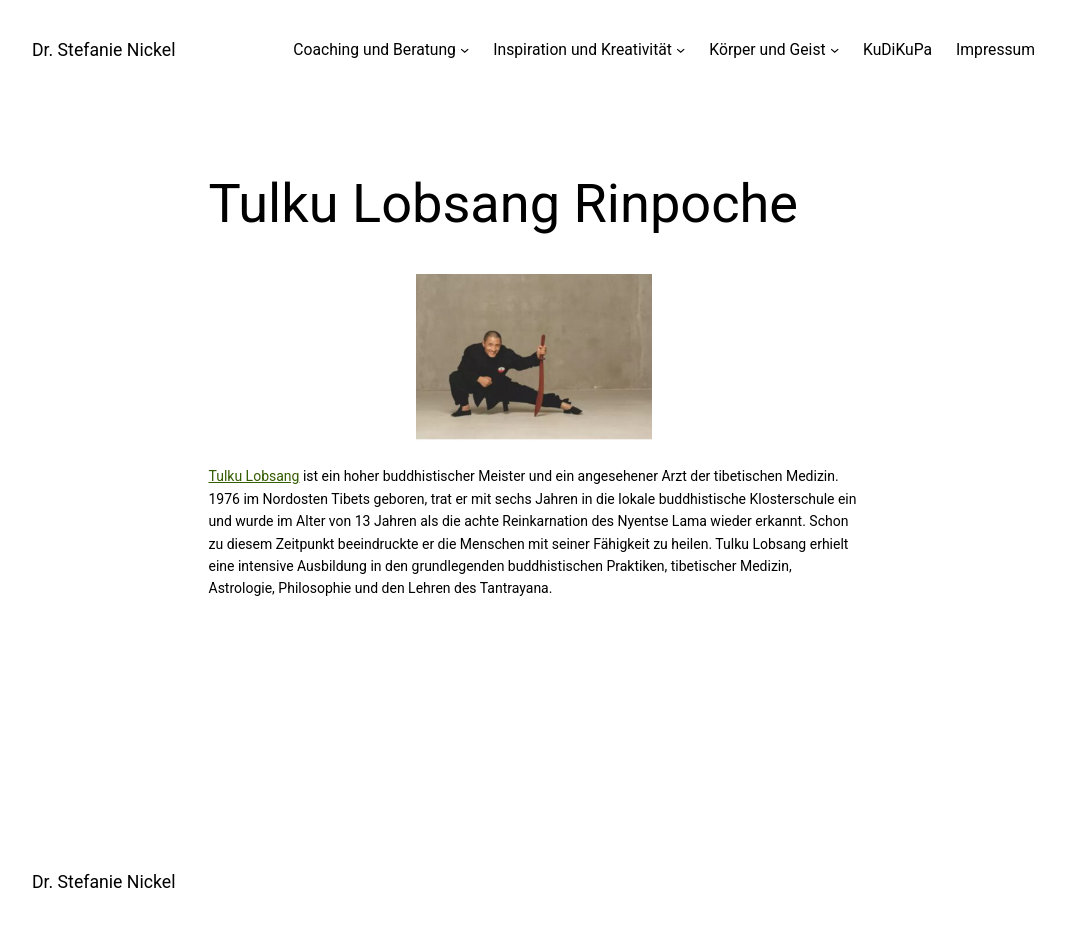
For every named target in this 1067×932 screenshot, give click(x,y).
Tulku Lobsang (254, 476)
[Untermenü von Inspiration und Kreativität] (680, 49)
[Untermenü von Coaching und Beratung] (464, 49)
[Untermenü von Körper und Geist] (834, 49)
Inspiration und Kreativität (582, 49)
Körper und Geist (767, 49)
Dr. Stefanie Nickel (104, 50)
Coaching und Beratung (374, 49)
